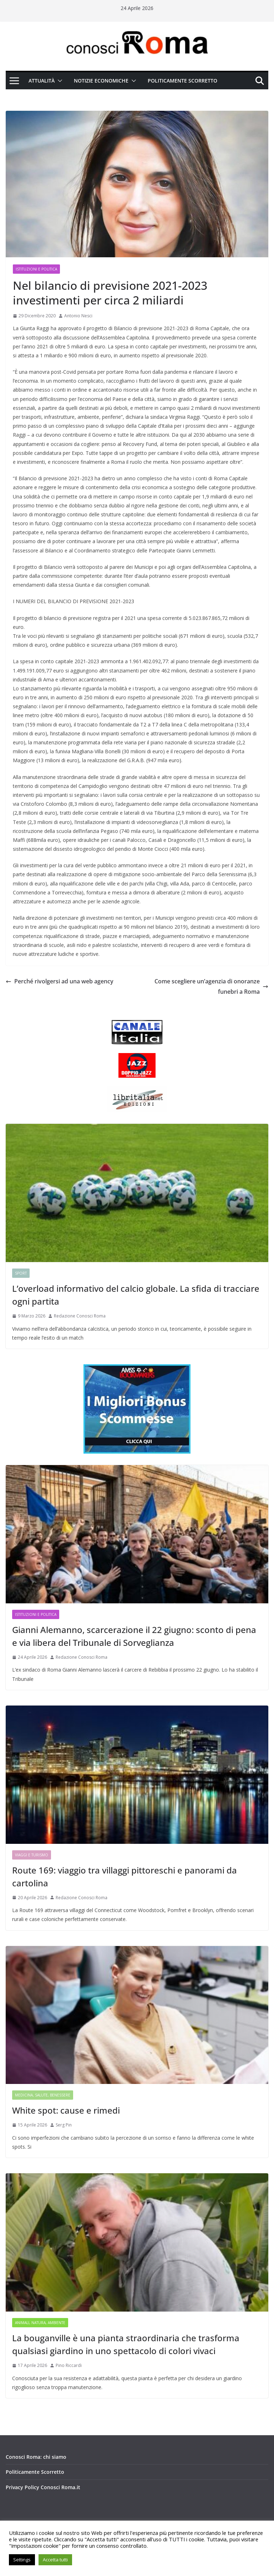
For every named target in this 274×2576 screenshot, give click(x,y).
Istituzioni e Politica (36, 269)
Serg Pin (64, 2125)
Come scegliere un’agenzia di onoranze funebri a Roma (211, 986)
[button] (58, 81)
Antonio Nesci (78, 316)
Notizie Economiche (101, 80)
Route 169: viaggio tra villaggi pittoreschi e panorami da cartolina (124, 1876)
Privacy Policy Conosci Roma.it (43, 2487)
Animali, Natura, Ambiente (40, 2322)
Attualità (42, 80)
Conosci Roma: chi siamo (36, 2456)
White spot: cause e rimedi (66, 2110)
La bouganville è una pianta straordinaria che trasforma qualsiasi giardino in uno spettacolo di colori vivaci (125, 2344)
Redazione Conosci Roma (80, 1316)
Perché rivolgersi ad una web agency (59, 981)
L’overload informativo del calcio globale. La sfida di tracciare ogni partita (135, 1294)
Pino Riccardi (69, 2365)
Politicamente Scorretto (182, 80)
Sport (21, 1273)
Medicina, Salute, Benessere (42, 2095)
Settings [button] (22, 2559)
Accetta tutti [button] (55, 2559)
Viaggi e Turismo (31, 1854)
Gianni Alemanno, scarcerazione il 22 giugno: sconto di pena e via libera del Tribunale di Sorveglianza (134, 1636)
